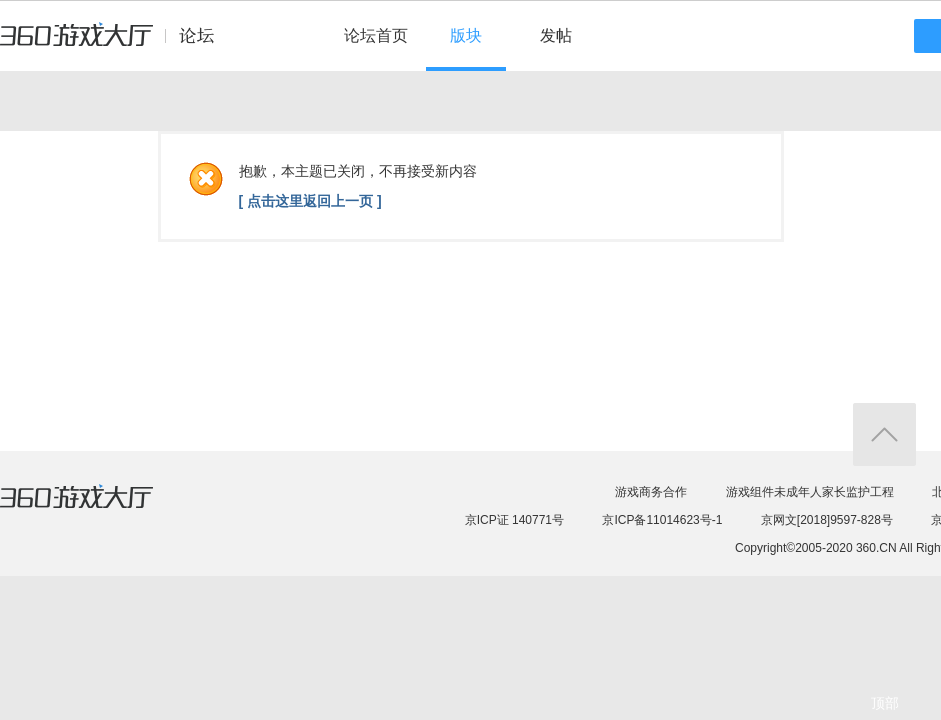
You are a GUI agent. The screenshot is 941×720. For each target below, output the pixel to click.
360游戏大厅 (97, 509)
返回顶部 (884, 434)
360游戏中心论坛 (115, 44)
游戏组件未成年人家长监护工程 (810, 492)
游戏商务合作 (651, 492)
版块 (466, 35)
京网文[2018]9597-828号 (827, 520)
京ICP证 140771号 (514, 520)
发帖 (556, 35)
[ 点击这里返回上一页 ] (310, 201)
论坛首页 (376, 35)
